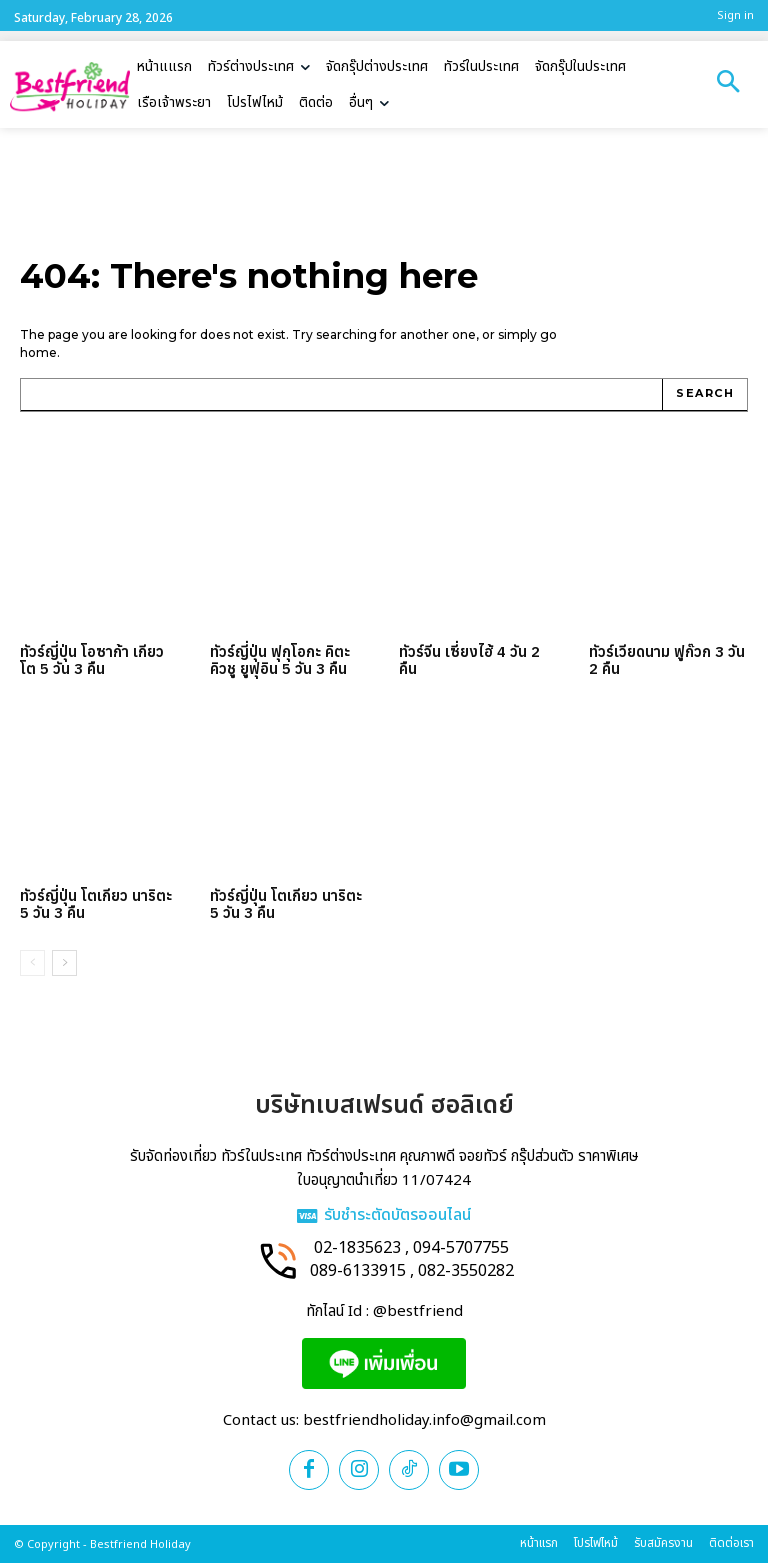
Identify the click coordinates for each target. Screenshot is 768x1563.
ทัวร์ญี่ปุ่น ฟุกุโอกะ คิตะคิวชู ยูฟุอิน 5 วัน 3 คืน (280, 660)
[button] (728, 84)
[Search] (704, 395)
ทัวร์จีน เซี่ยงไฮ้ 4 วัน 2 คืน (469, 660)
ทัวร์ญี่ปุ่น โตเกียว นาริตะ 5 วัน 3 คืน (96, 904)
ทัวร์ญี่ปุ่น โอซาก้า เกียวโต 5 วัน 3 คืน (92, 660)
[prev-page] (32, 963)
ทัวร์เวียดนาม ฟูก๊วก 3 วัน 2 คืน (667, 660)
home (38, 352)
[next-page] (64, 963)
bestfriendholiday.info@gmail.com (424, 1420)
